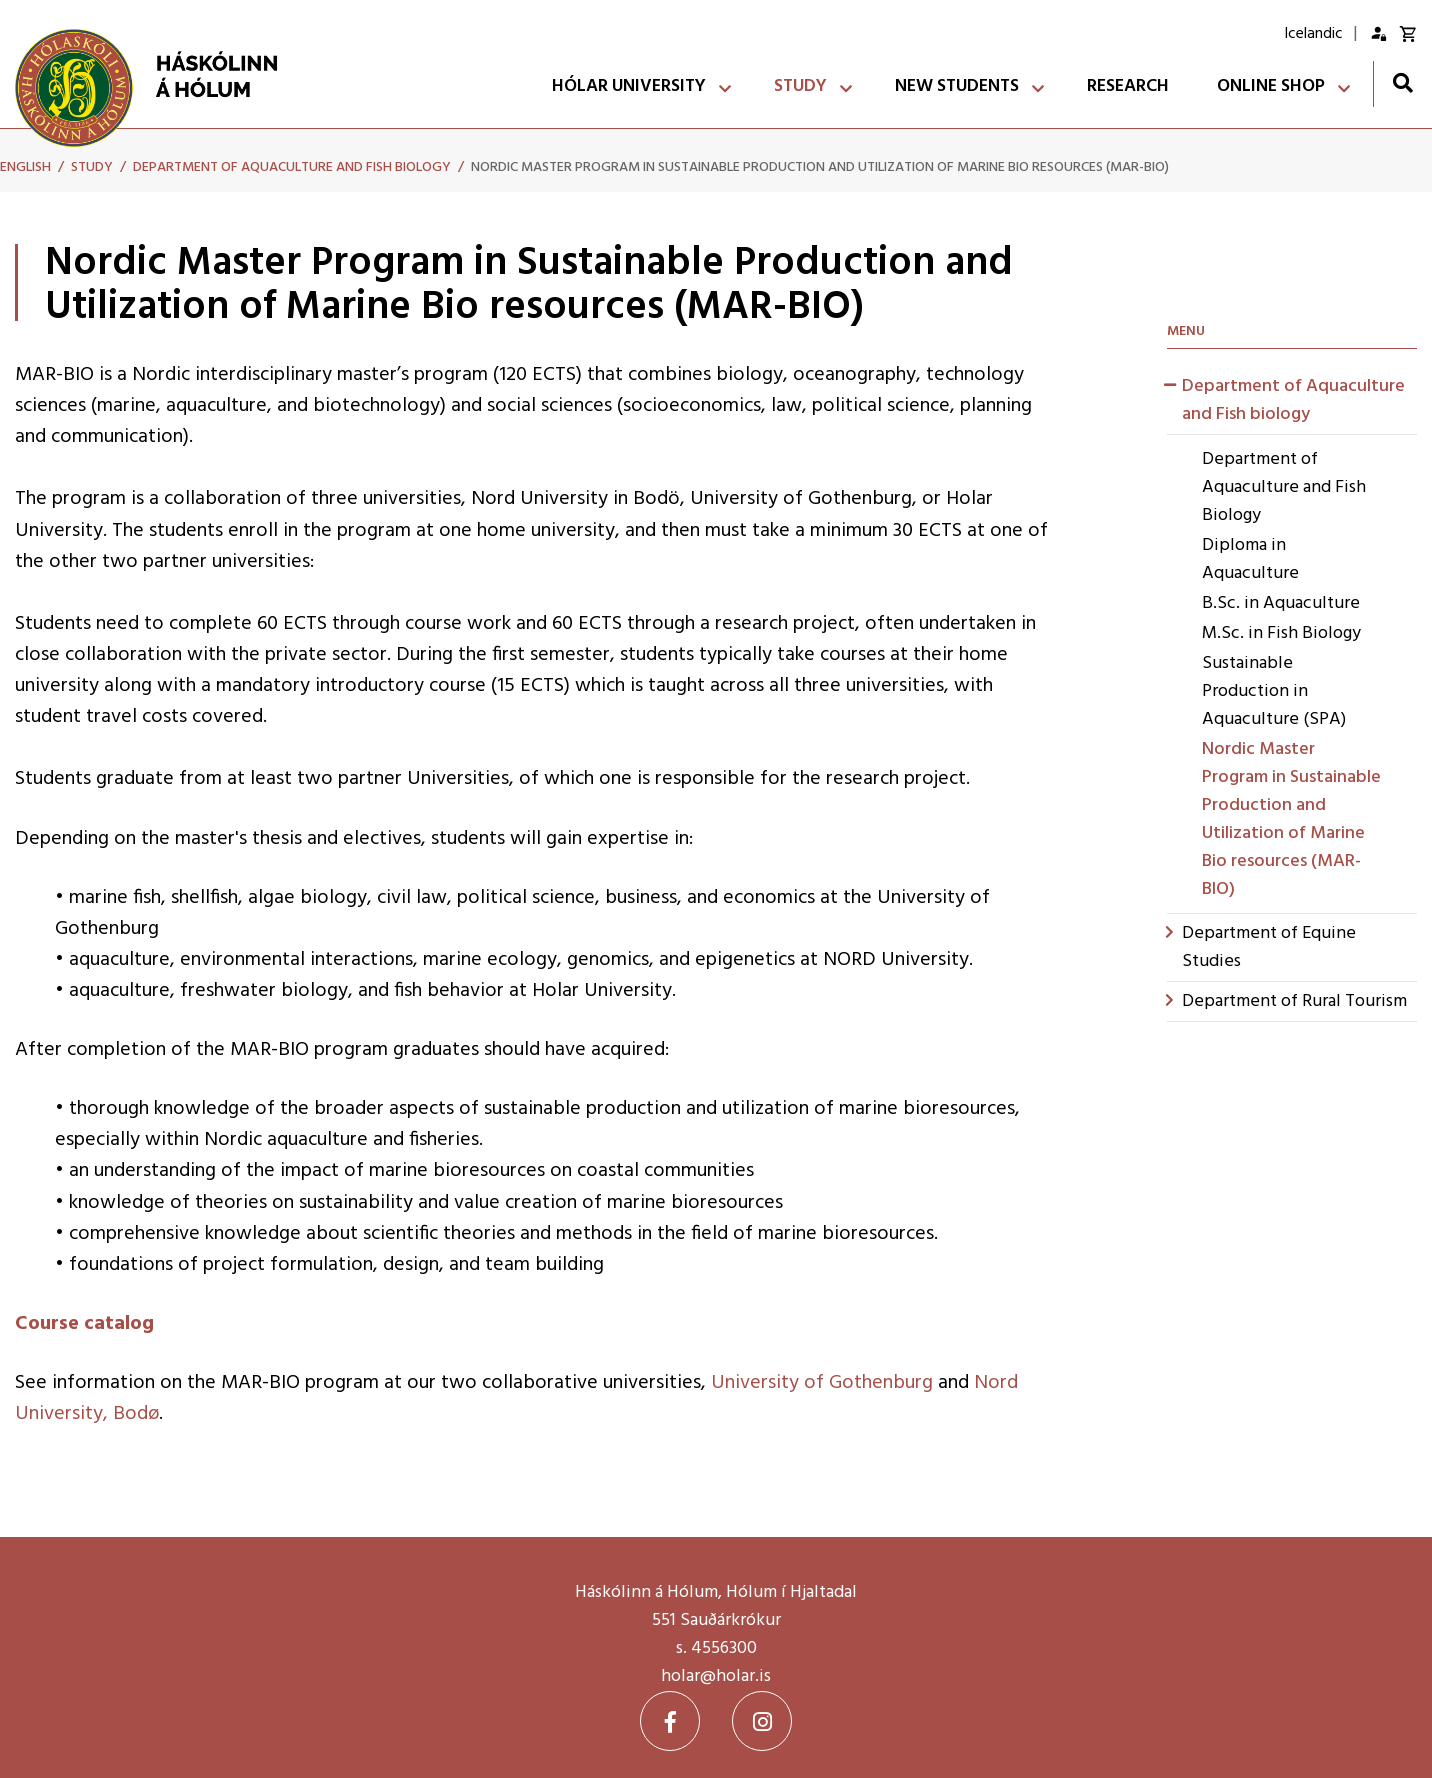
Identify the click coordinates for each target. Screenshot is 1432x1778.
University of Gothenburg (822, 1383)
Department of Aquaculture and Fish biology (292, 167)
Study (92, 167)
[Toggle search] (1402, 82)
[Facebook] (670, 1721)
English (25, 167)
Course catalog (84, 1324)
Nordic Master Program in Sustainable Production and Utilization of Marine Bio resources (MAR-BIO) (820, 167)
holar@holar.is (716, 1676)
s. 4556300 (716, 1648)
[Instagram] (762, 1721)
